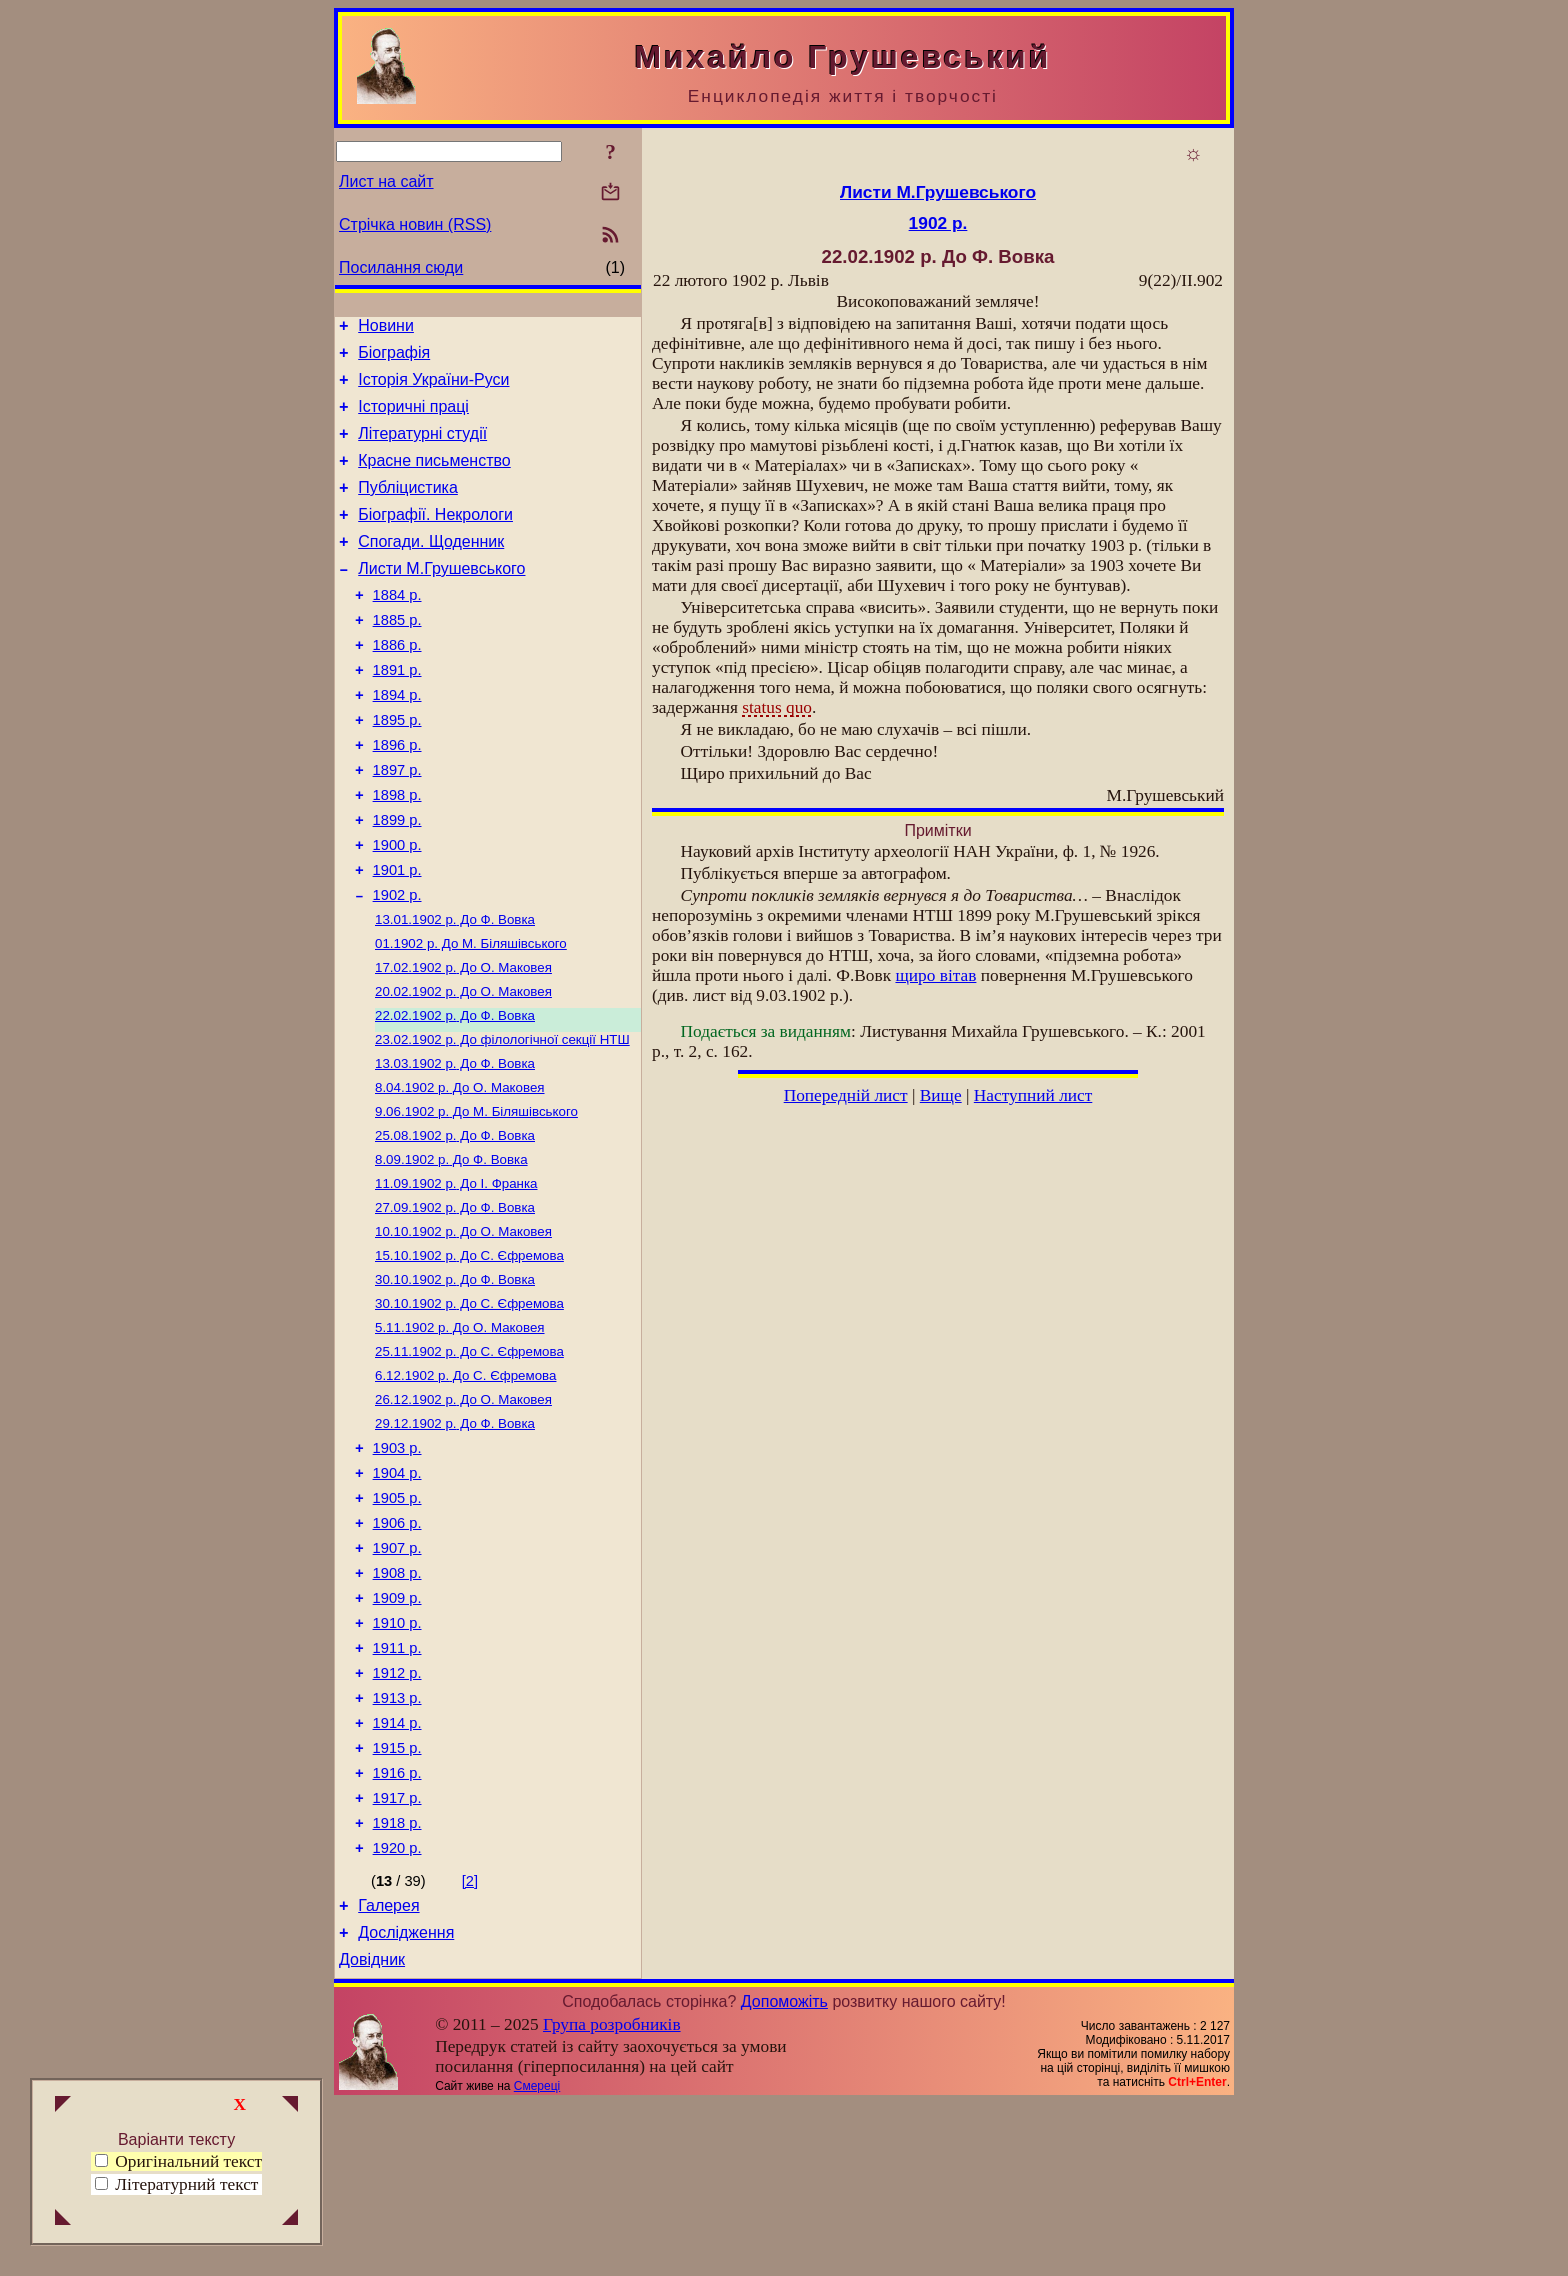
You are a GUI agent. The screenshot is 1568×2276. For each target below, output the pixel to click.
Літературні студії (422, 448)
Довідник (372, 2132)
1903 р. (397, 1564)
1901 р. (397, 936)
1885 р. (397, 656)
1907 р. (397, 1676)
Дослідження (406, 2102)
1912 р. (397, 1816)
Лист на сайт (386, 181)
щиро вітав (935, 975)
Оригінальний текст (178, 2161)
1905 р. (397, 1620)
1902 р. (397, 964)
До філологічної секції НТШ (502, 1120)
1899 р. (397, 880)
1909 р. (397, 1732)
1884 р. (397, 628)
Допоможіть (784, 2174)
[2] (470, 2045)
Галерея (388, 2072)
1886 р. (397, 684)
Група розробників (612, 2197)
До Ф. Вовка (455, 990)
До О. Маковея (463, 1042)
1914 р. (397, 1872)
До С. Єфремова (469, 1354)
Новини (386, 328)
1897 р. (397, 824)
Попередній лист (846, 1095)
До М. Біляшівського (471, 1016)
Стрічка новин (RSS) (415, 224)
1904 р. (397, 1592)
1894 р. (397, 740)
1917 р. (397, 1956)
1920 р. (397, 2012)
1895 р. (397, 768)
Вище (941, 1095)
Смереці (537, 2259)
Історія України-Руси (433, 388)
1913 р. (397, 1844)
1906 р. (397, 1648)
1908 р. (397, 1704)
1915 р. (397, 1900)
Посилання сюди (401, 267)
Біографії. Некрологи (435, 538)
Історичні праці (413, 418)
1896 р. (397, 796)
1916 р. (397, 1928)
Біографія (394, 358)
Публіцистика (408, 508)
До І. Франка (456, 1276)
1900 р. (397, 908)
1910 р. (397, 1760)
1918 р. (397, 1984)
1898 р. (397, 852)
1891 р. (397, 712)
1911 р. (397, 1788)
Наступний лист (1033, 1095)
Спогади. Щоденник (431, 568)
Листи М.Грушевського (441, 598)
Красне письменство (434, 478)
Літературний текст (186, 2184)
